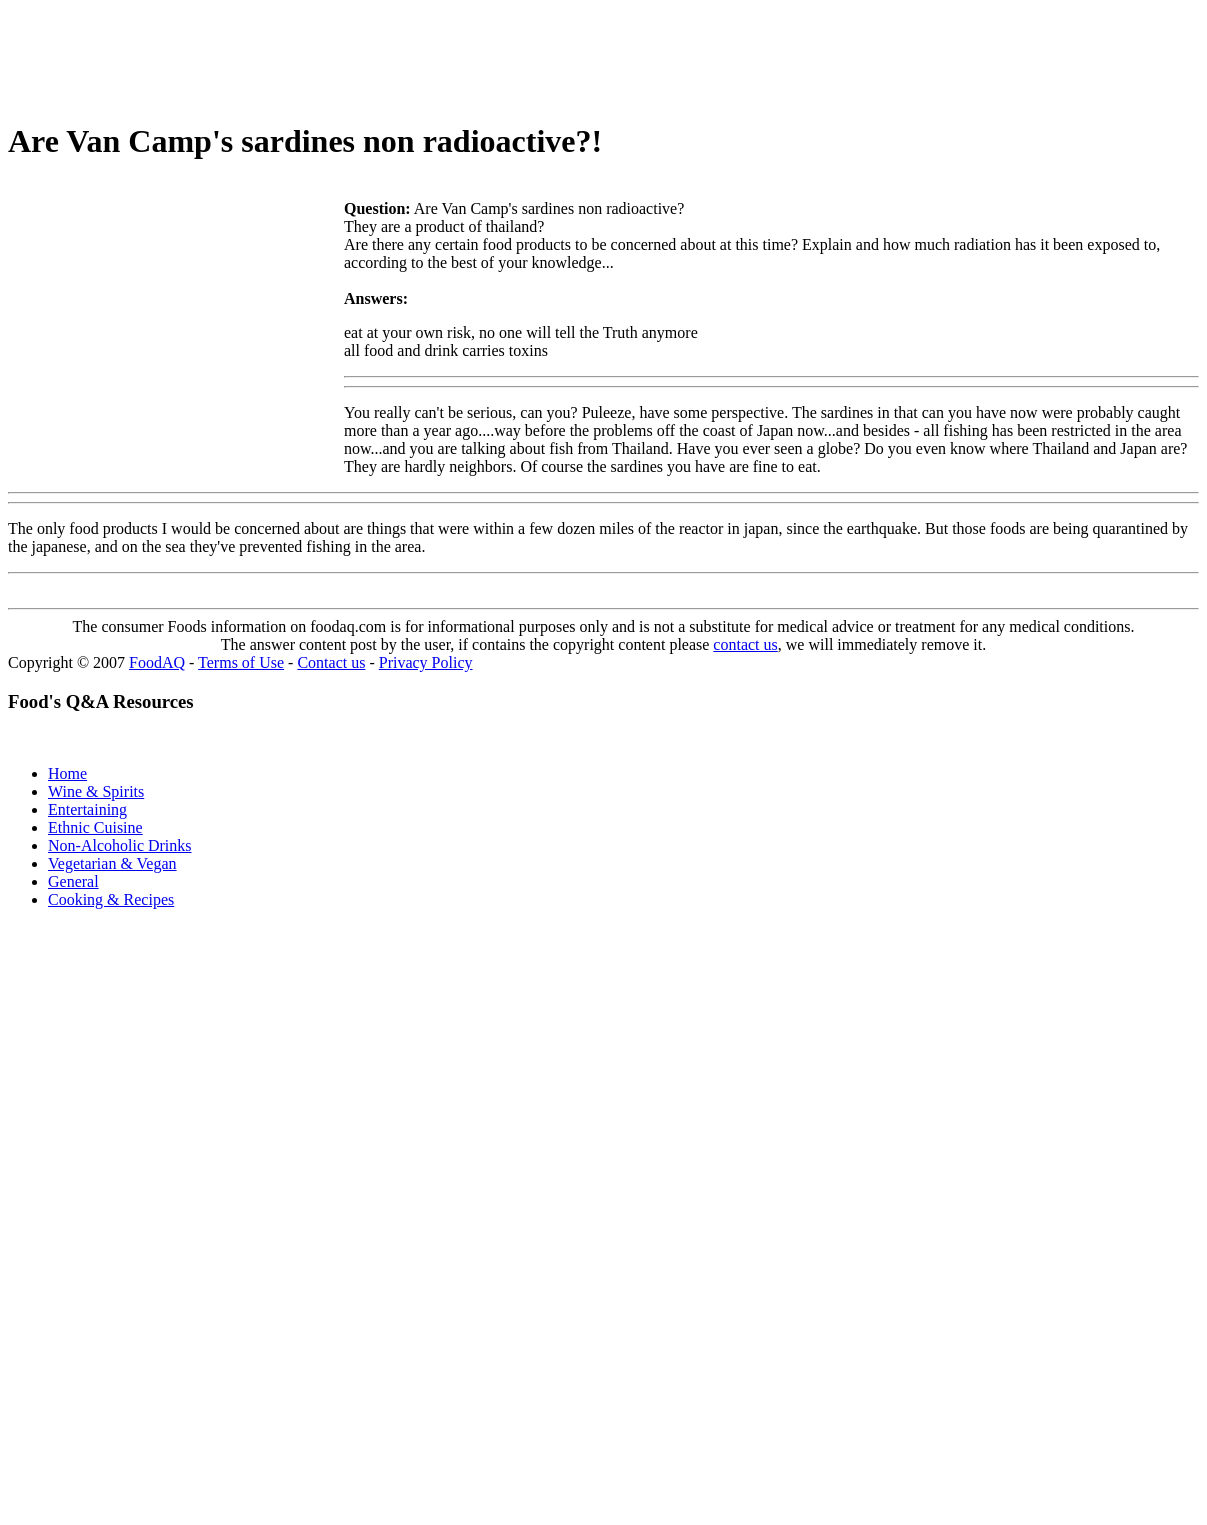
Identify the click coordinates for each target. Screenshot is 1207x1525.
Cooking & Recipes (111, 899)
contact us (745, 644)
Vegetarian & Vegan (112, 863)
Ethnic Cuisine (95, 827)
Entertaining (87, 809)
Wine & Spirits (96, 791)
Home (67, 773)
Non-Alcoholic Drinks (120, 845)
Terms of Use (241, 662)
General (73, 881)
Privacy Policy (426, 662)
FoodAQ (157, 662)
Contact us (331, 662)
